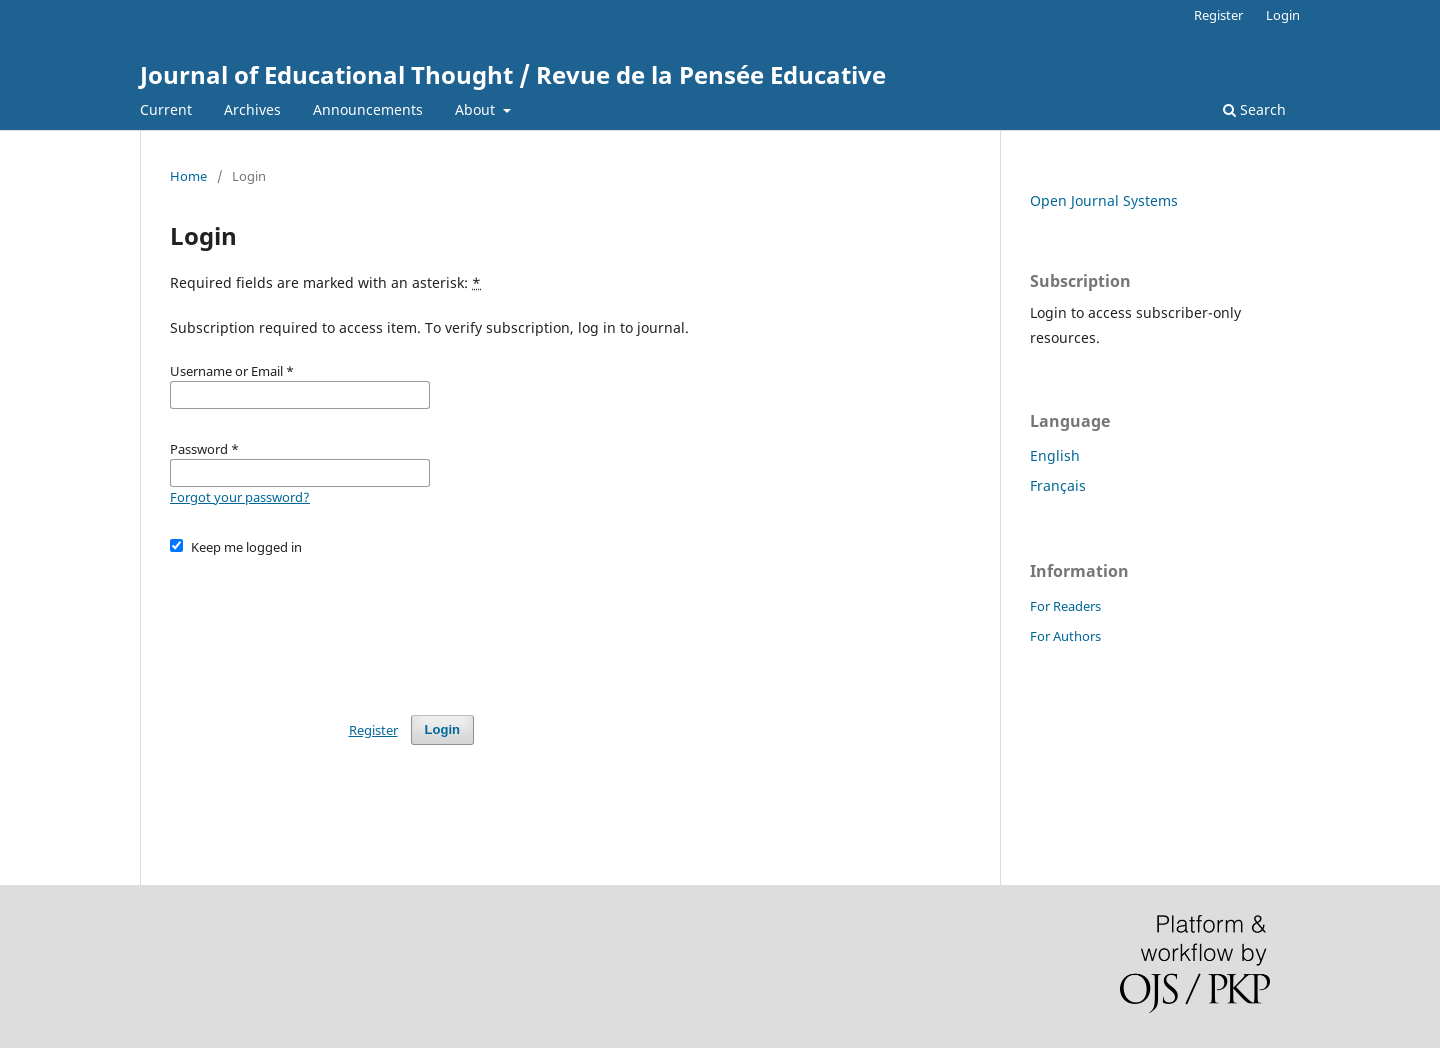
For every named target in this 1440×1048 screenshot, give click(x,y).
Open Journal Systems (1104, 200)
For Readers (1065, 606)
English (1055, 455)
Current (166, 109)
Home (188, 176)
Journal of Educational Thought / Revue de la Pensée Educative (513, 74)
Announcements (368, 109)
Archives (252, 109)
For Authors (1065, 636)
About (477, 109)
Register (1218, 15)
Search (1254, 109)
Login (1283, 15)
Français (1058, 485)
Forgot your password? (240, 497)
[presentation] (322, 626)
